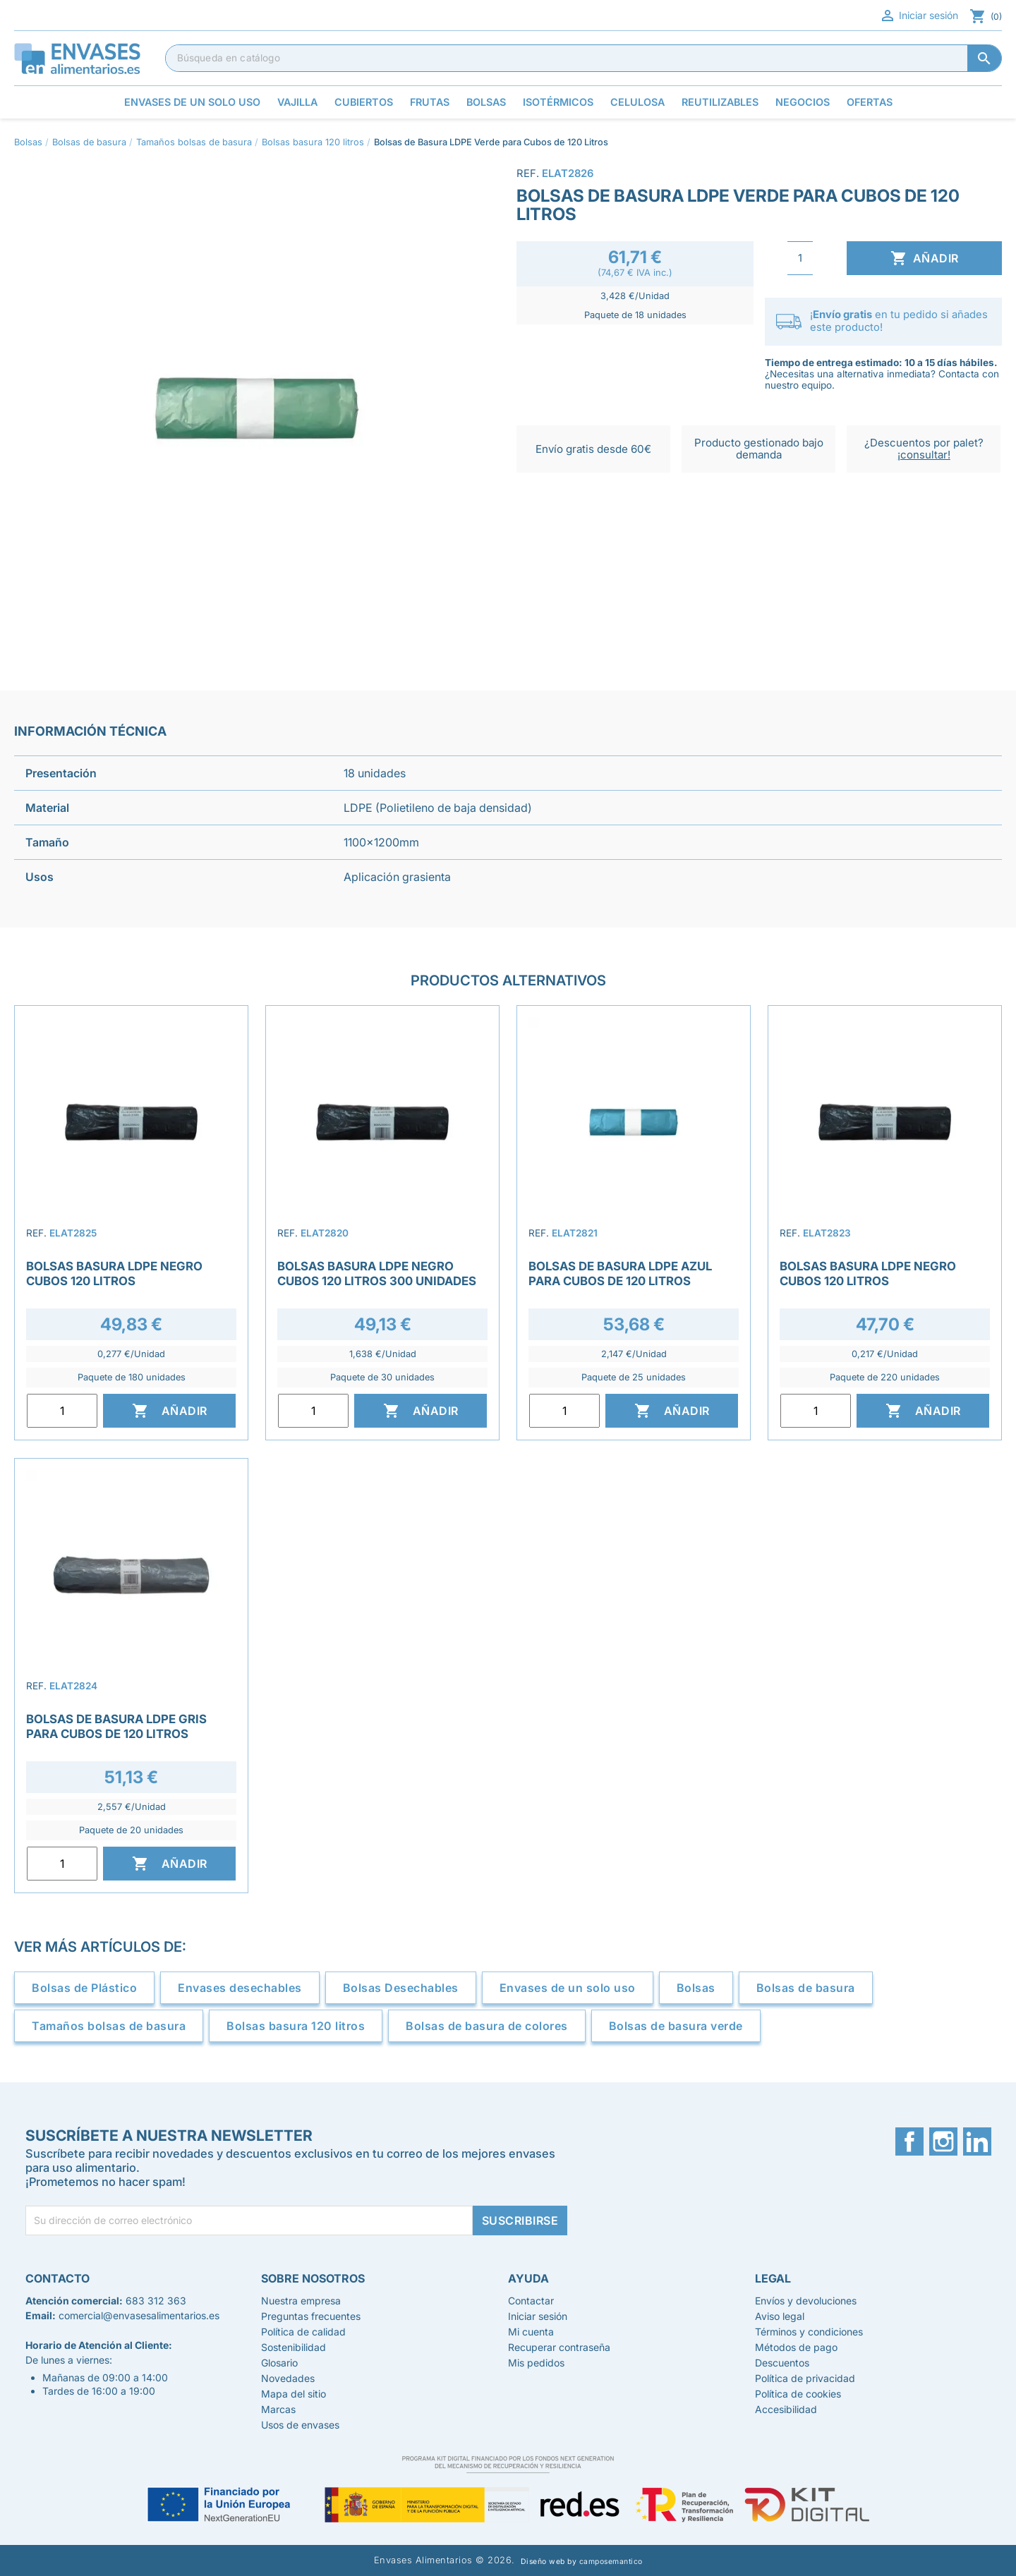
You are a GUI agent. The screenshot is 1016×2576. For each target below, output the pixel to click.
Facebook (909, 2141)
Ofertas (870, 102)
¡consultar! (923, 454)
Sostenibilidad (293, 2347)
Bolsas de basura (805, 1988)
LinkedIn (977, 2141)
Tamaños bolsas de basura (109, 2026)
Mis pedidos (536, 2363)
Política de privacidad (805, 2378)
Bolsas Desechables (401, 1988)
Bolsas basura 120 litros (295, 2026)
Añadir (924, 258)
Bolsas (696, 1988)
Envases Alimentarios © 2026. (444, 2560)
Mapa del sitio (293, 2394)
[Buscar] (583, 58)
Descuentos (782, 2363)
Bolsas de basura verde (676, 2026)
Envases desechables (240, 1988)
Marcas (278, 2409)
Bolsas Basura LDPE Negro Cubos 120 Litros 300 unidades (376, 1273)
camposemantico (611, 2561)
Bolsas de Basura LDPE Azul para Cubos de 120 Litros (620, 1273)
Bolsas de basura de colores (487, 2026)
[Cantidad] (800, 258)
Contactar (531, 2301)
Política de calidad (303, 2332)
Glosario (279, 2363)
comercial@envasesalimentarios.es (139, 2315)
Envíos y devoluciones (806, 2301)
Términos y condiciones (809, 2332)
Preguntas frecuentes (311, 2316)
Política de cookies (798, 2394)
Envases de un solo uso (568, 1988)
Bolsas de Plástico (84, 1988)
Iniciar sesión (918, 15)
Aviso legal (779, 2316)
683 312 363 (156, 2301)
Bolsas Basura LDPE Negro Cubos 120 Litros (114, 1273)
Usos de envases (300, 2425)
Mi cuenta (531, 2332)
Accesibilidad (786, 2409)
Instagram (943, 2141)
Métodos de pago (796, 2347)
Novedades (288, 2378)
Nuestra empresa (301, 2301)
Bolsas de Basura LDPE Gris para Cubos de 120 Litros (116, 1726)
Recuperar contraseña (559, 2347)
